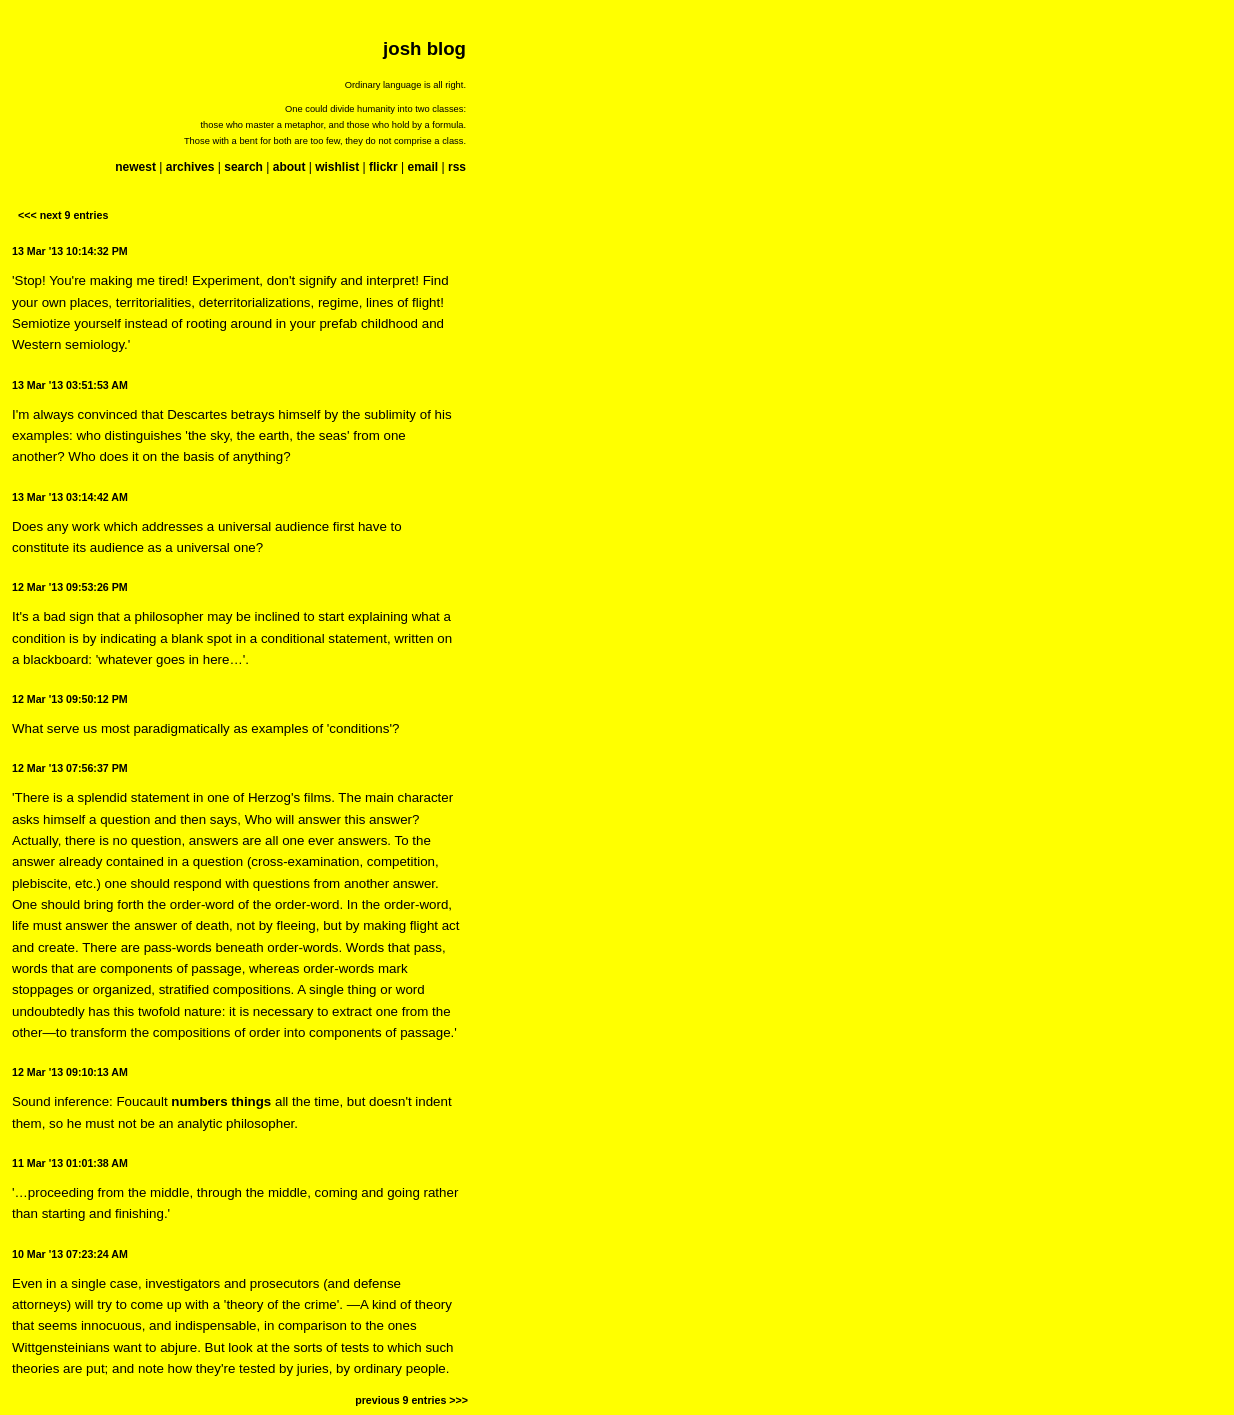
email (422, 167)
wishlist (337, 167)
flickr (383, 167)
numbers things (221, 1101)
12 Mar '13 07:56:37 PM (70, 768)
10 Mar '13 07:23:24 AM (70, 1254)
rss (457, 167)
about (289, 167)
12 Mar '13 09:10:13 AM (70, 1072)
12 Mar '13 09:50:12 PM (70, 699)
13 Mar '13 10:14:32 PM (70, 251)
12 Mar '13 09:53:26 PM (70, 587)
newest (135, 167)
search (243, 167)
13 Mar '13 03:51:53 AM (70, 385)
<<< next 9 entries (63, 215)
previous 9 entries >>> (411, 1400)
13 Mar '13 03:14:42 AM (70, 497)
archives (190, 167)
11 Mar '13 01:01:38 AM (70, 1163)
